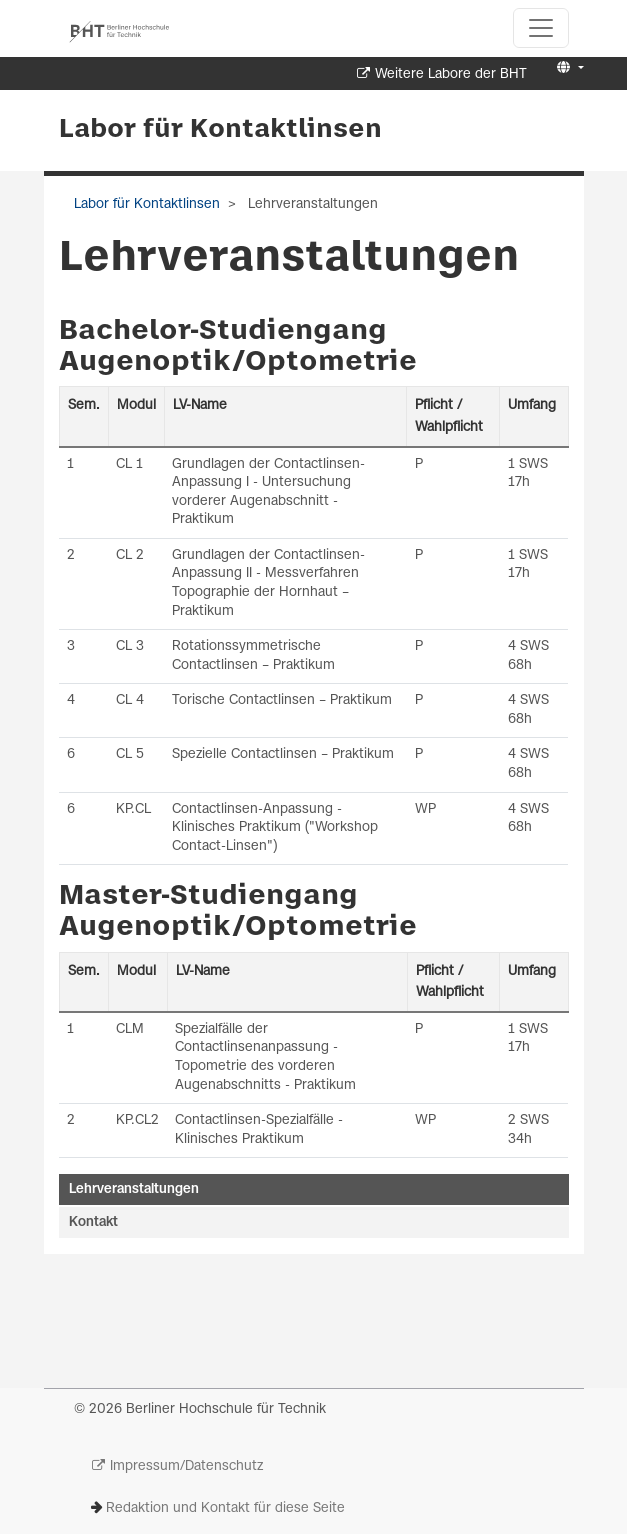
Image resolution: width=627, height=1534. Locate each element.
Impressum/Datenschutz (186, 1466)
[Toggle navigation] (541, 28)
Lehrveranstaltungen (134, 1189)
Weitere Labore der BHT (451, 74)
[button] (567, 68)
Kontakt (93, 1222)
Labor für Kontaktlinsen (220, 130)
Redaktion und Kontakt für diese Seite (225, 1508)
